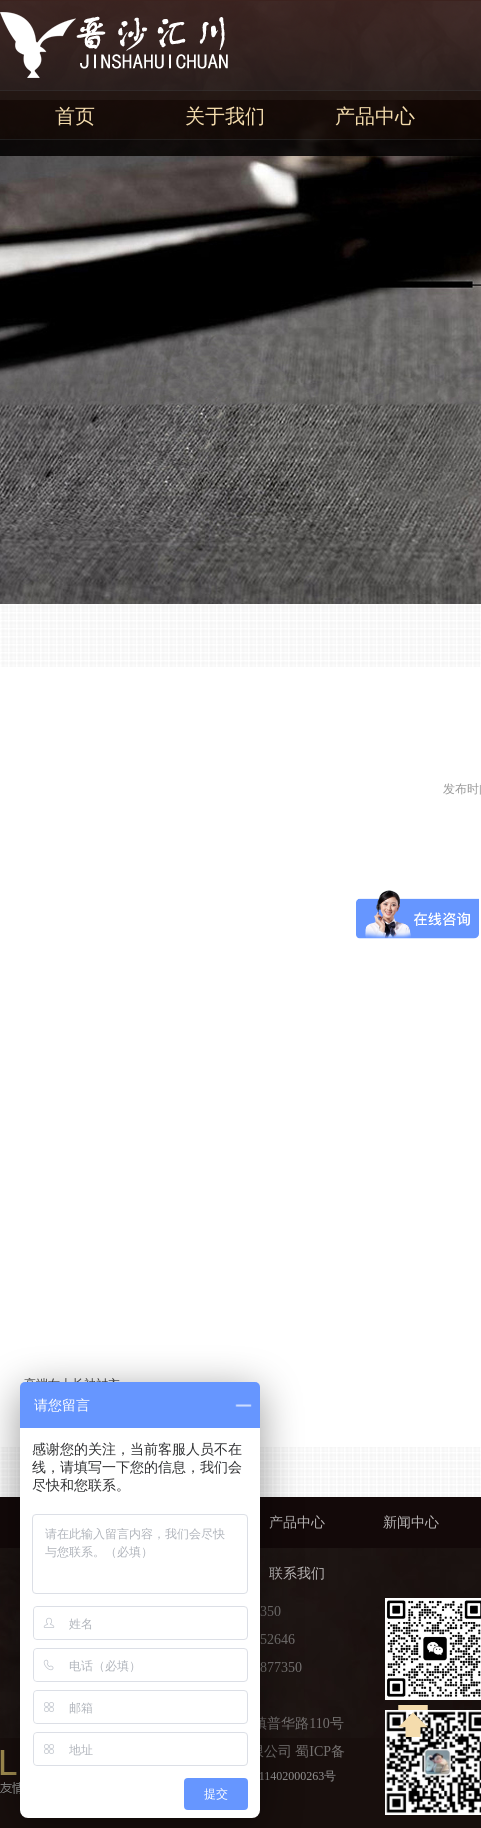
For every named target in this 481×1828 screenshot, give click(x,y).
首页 (75, 116)
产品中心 (375, 116)
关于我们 (225, 116)
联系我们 (297, 1573)
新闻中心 (411, 1522)
